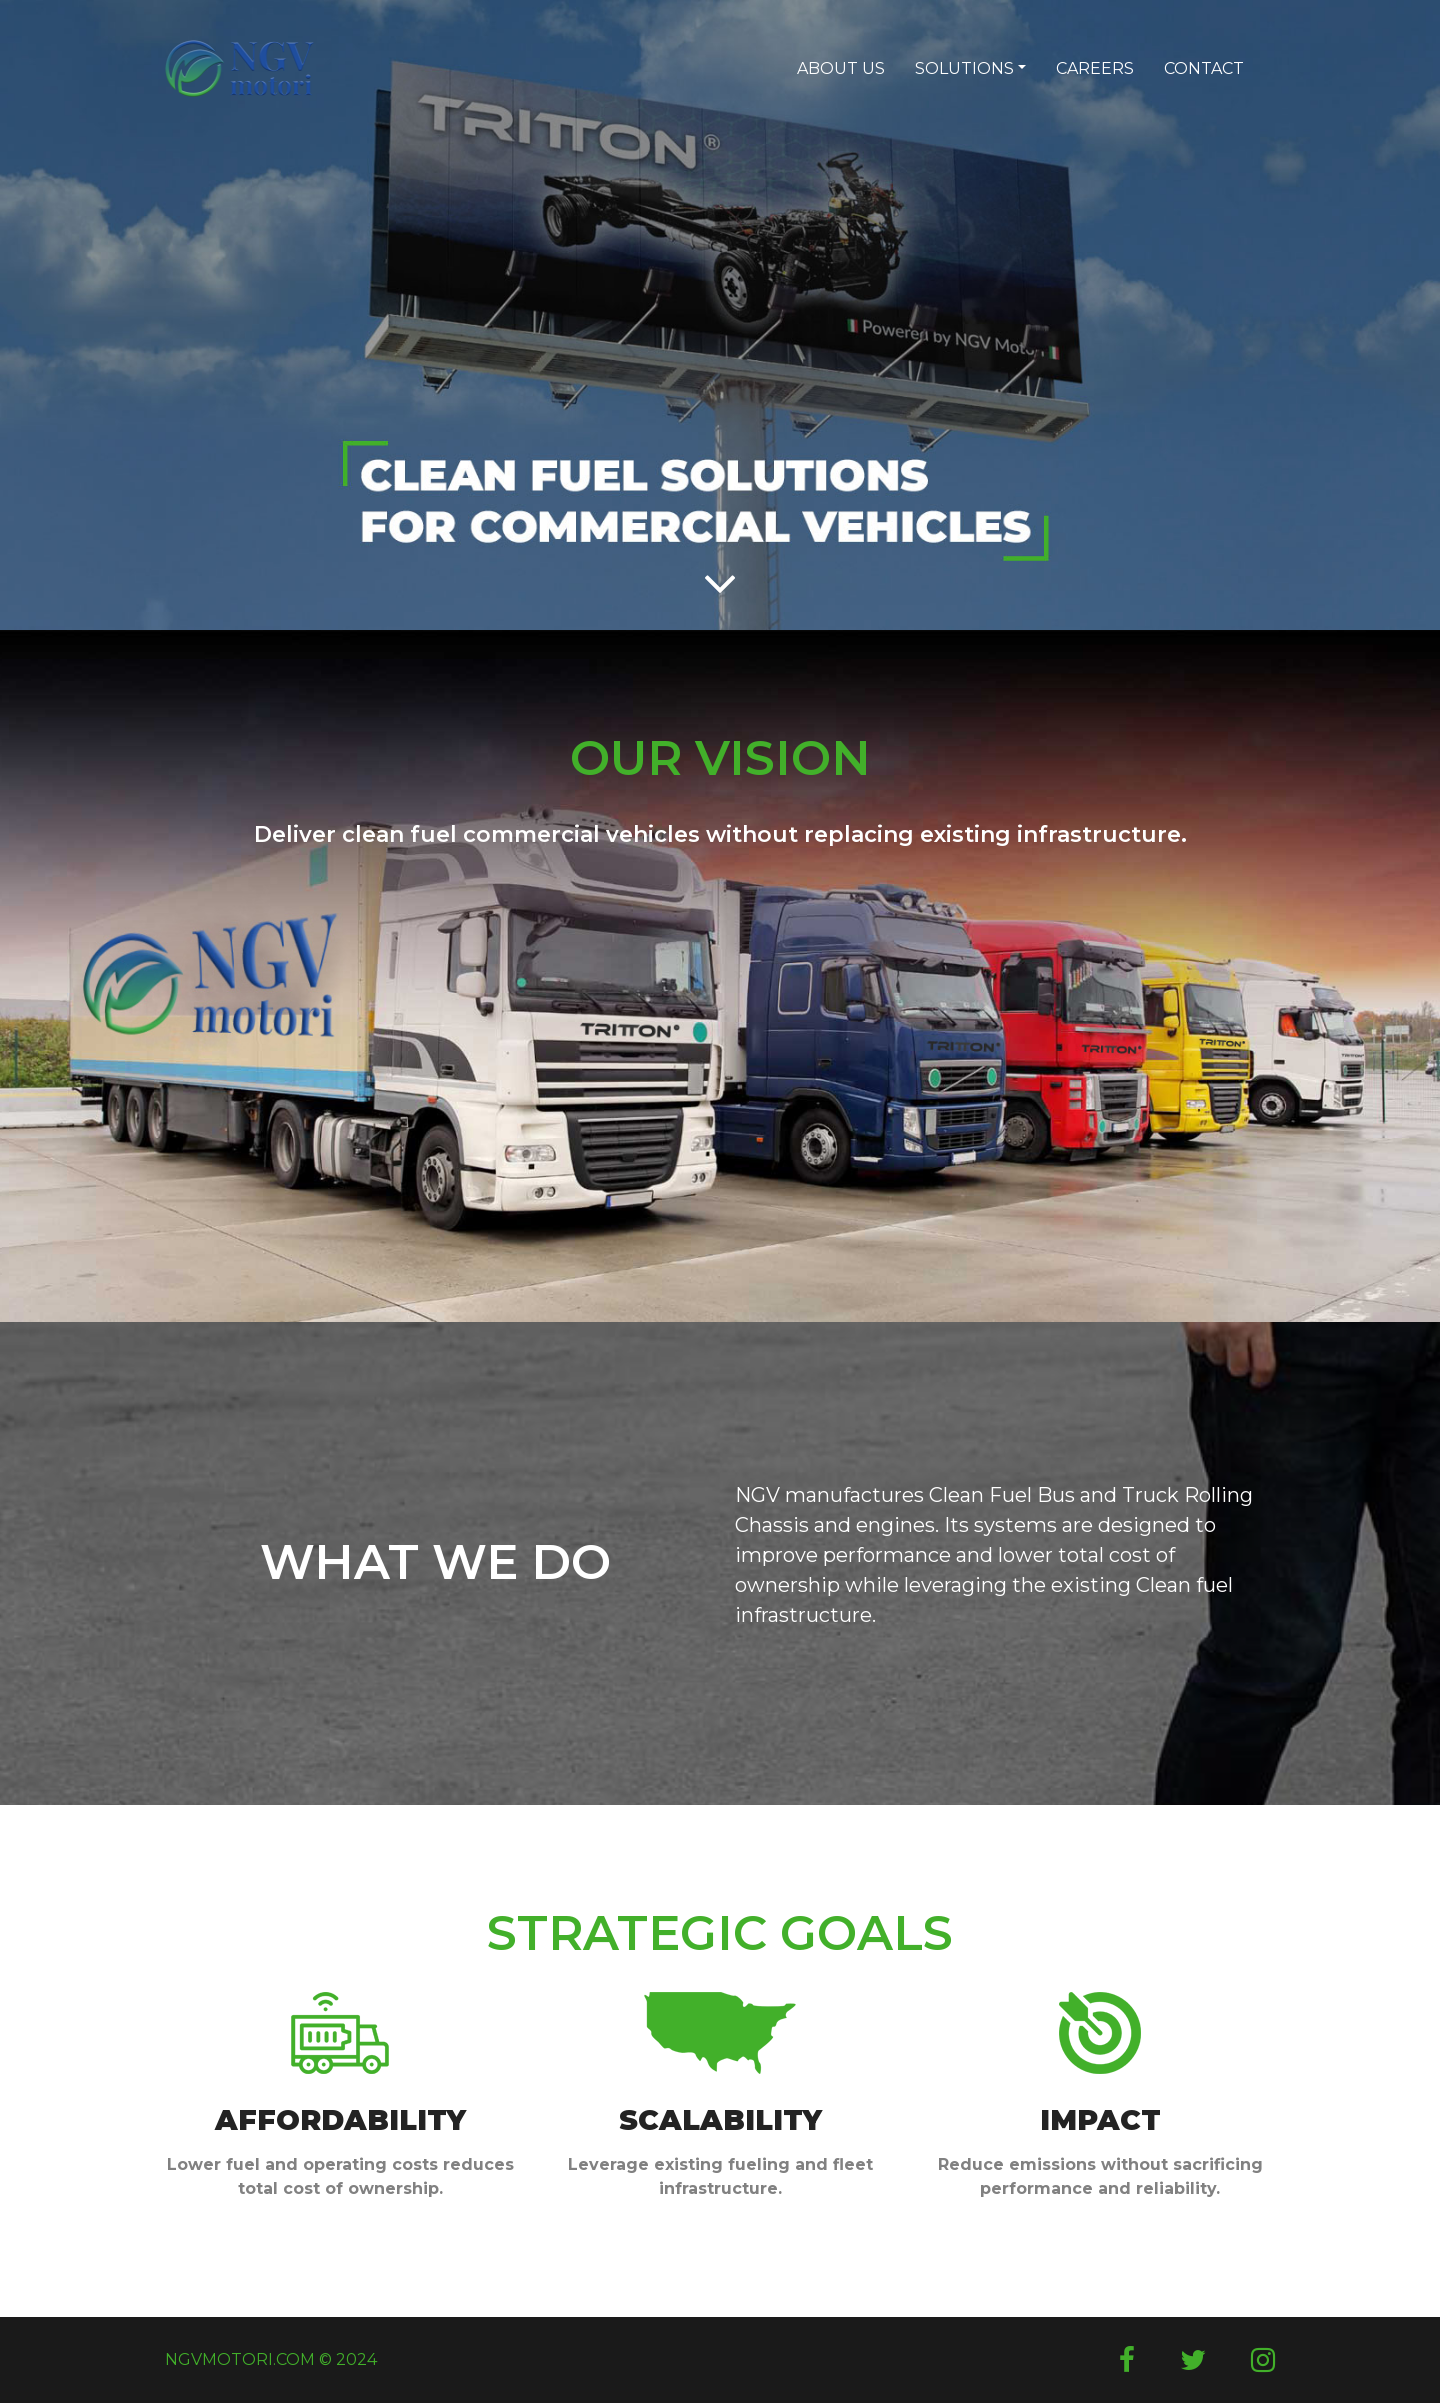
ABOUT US (841, 68)
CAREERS (1095, 68)
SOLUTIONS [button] (964, 68)
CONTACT (1204, 68)
